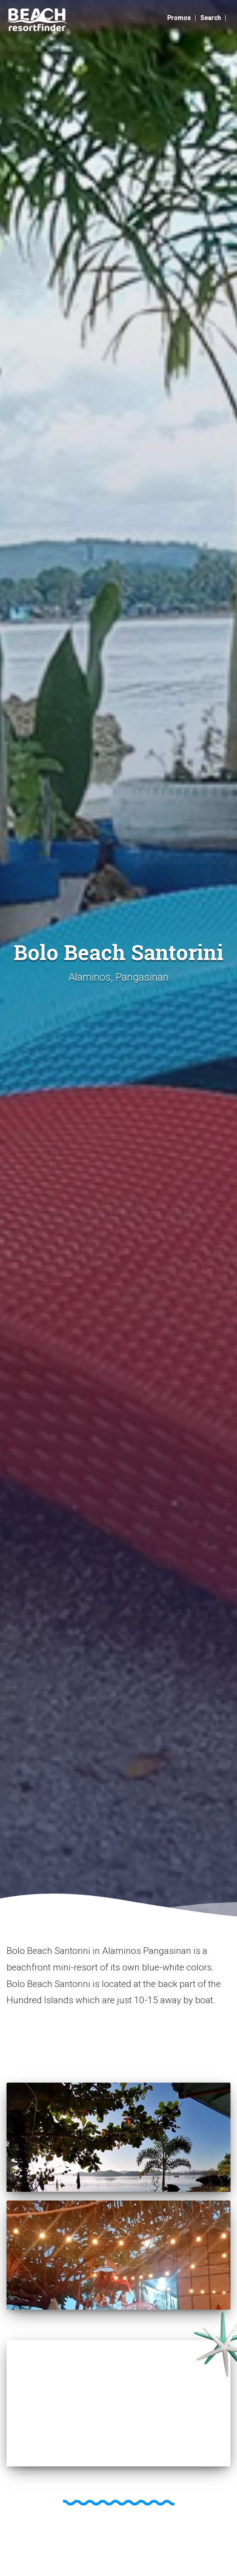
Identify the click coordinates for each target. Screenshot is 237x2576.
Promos (179, 17)
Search (210, 17)
